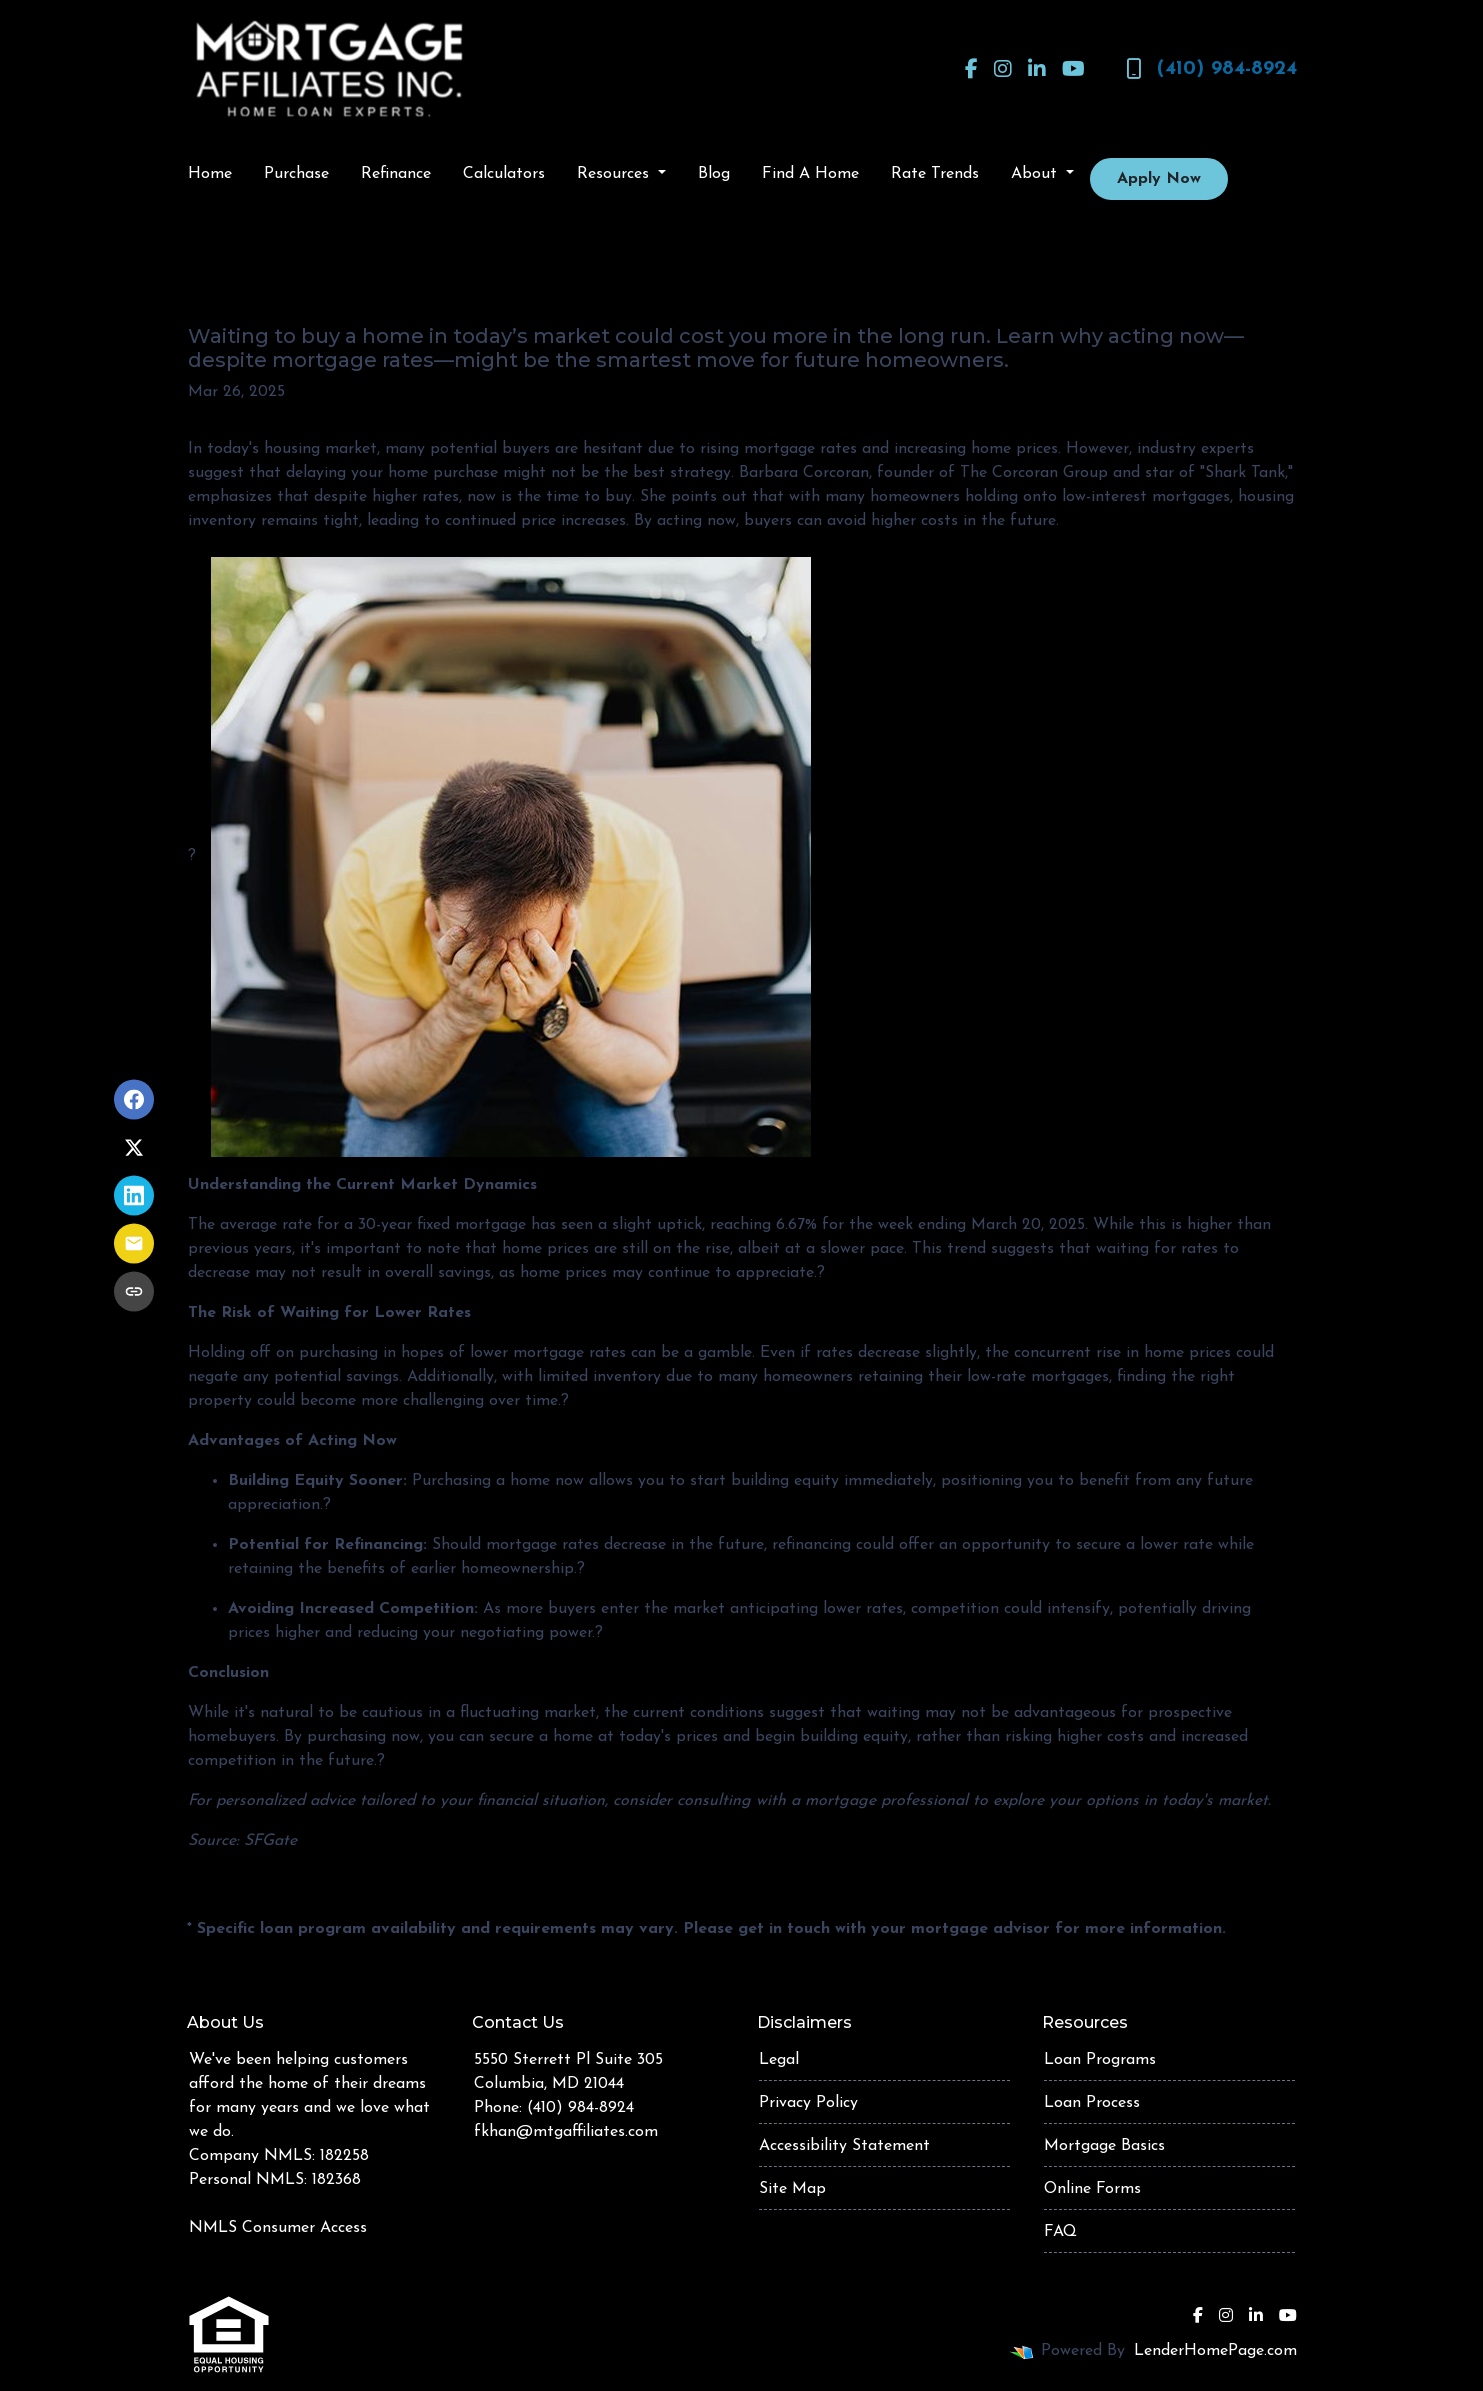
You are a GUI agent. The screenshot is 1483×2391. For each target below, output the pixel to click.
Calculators (504, 174)
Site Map (792, 2189)
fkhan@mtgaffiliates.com (566, 2132)
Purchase (296, 174)
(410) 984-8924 (1211, 69)
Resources (615, 174)
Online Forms (1092, 2189)
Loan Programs (1100, 2060)
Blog (714, 174)
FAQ (1060, 2232)
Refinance (396, 174)
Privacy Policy (808, 2103)
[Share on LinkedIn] (134, 1196)
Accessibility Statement (844, 2146)
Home (210, 174)
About (1036, 174)
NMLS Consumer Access (278, 2228)
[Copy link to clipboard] (134, 1292)
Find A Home (810, 174)
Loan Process (1092, 2103)
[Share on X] (134, 1148)
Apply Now (1159, 179)
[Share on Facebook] (134, 1100)
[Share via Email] (134, 1244)
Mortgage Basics (1104, 2146)
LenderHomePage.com (1215, 2351)
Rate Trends (935, 174)
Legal (779, 2060)
